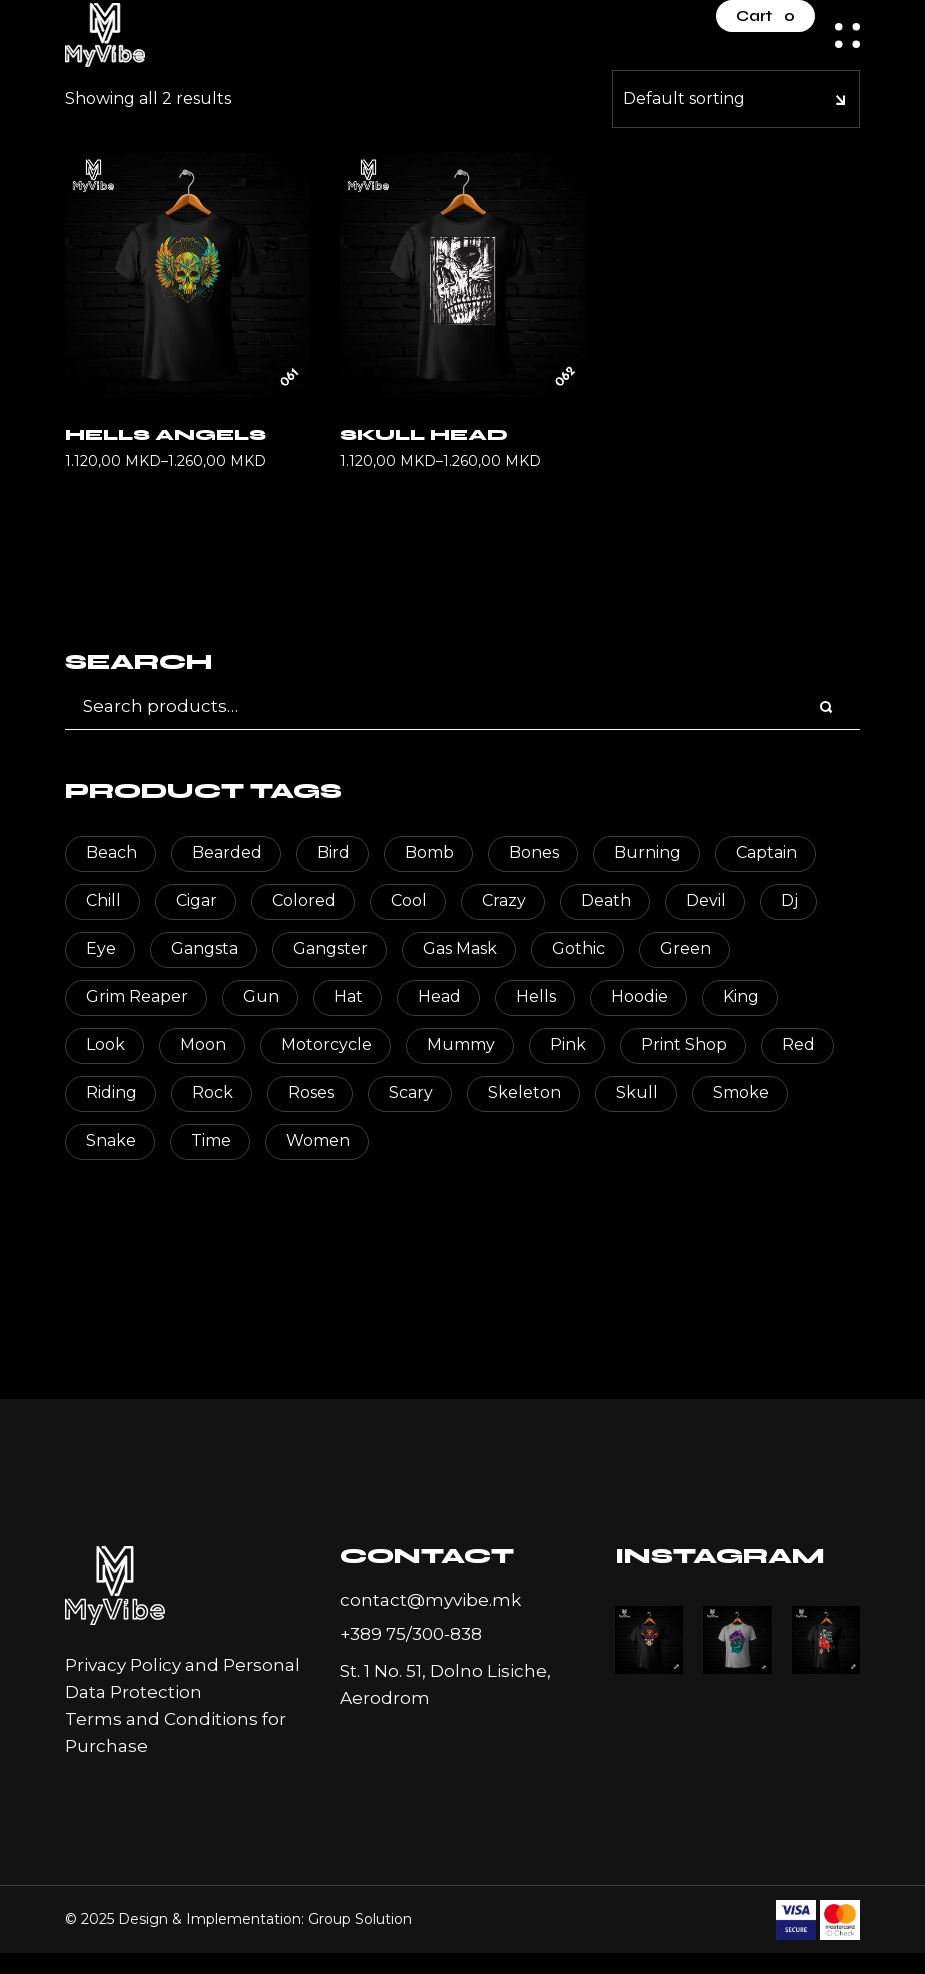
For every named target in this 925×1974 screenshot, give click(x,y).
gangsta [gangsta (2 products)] (204, 948)
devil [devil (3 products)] (706, 900)
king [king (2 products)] (741, 996)
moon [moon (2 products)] (203, 1044)
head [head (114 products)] (439, 996)
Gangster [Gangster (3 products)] (330, 948)
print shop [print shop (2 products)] (684, 1044)
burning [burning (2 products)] (647, 852)
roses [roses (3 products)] (311, 1092)
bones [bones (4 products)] (534, 852)
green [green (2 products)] (685, 948)
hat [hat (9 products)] (348, 996)
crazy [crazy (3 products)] (504, 900)
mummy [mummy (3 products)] (461, 1044)
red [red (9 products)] (798, 1044)
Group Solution (360, 1919)
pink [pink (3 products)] (568, 1044)
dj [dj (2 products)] (789, 900)
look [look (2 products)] (105, 1044)
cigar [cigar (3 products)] (196, 900)
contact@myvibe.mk (430, 1600)
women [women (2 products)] (318, 1140)
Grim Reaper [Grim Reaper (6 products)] (137, 996)
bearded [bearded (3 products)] (227, 852)
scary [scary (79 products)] (411, 1092)
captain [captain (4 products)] (766, 852)
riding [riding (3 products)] (111, 1092)
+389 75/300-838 (411, 1634)
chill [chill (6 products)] (103, 900)
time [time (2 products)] (211, 1140)
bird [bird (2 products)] (333, 852)
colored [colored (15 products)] (304, 900)
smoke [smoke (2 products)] (741, 1092)
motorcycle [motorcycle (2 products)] (326, 1044)
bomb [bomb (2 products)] (429, 852)
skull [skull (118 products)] (637, 1092)
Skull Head (424, 434)
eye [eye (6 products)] (101, 948)
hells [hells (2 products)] (536, 996)
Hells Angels (165, 434)
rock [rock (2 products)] (212, 1092)
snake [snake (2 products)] (111, 1140)
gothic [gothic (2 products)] (578, 948)
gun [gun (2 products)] (261, 996)
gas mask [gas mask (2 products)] (460, 948)
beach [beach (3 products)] (111, 852)
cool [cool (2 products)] (409, 900)
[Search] (827, 708)
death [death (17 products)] (606, 900)
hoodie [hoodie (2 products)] (639, 996)
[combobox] (736, 99)
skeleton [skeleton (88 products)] (524, 1092)
